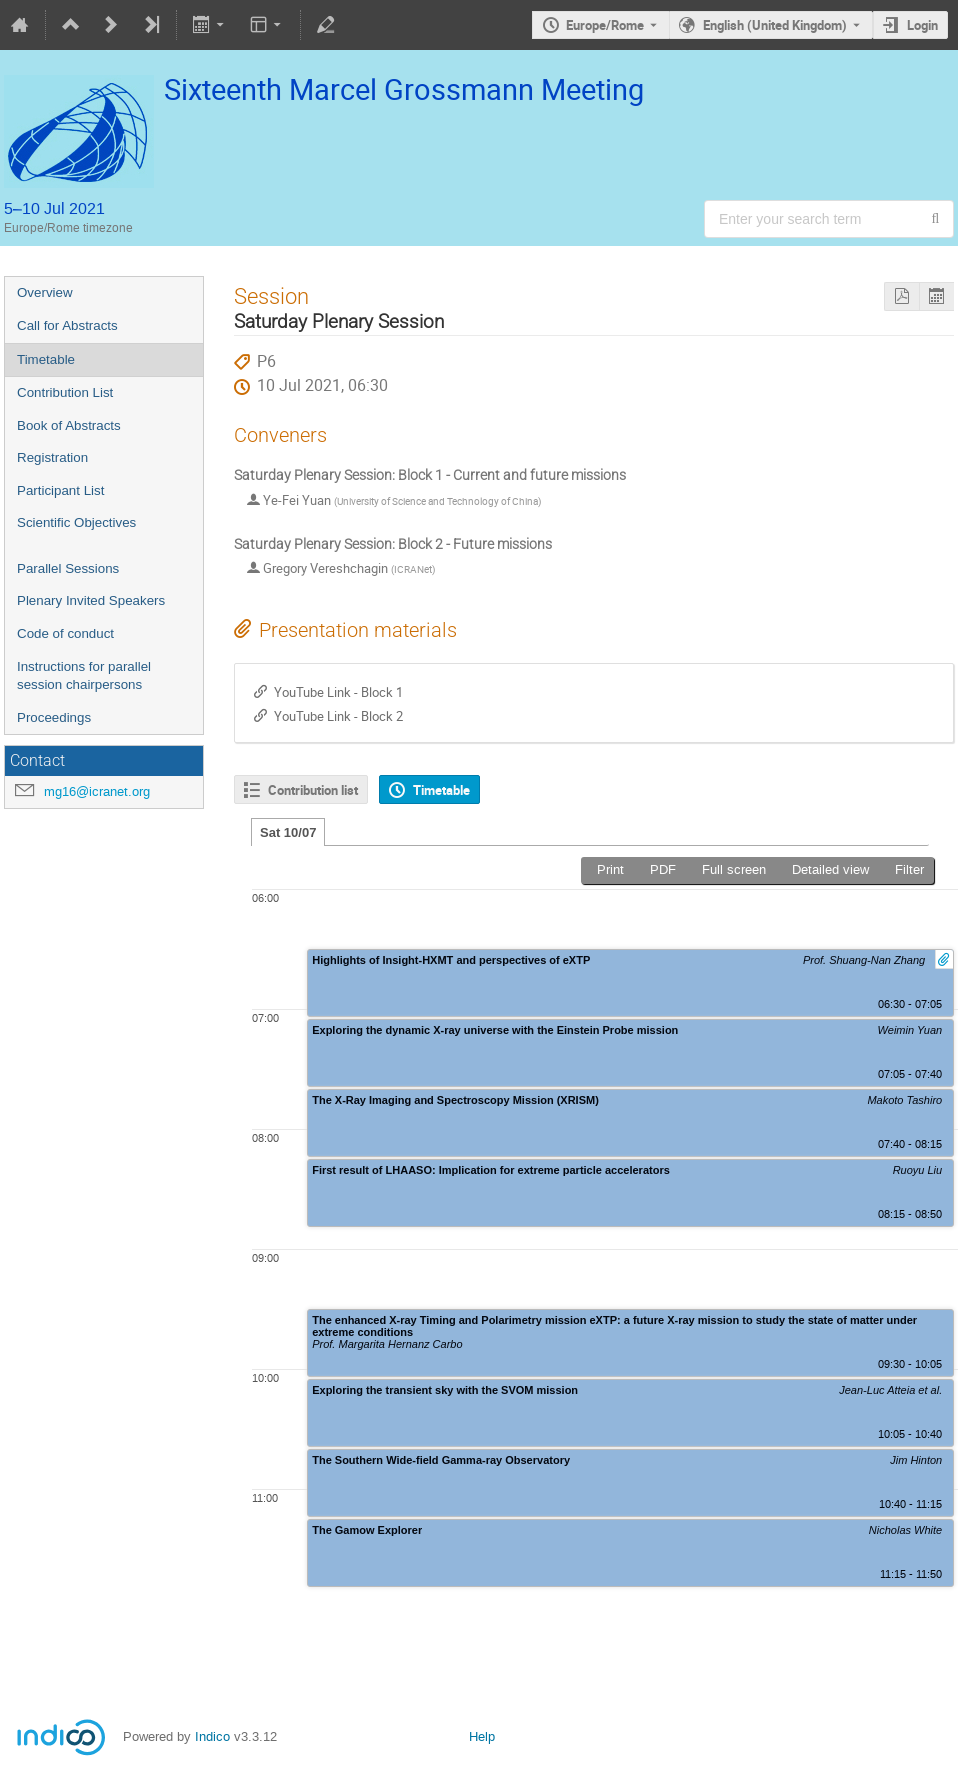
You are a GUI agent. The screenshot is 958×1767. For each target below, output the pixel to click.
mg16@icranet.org (97, 791)
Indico (212, 1736)
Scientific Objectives (76, 522)
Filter (909, 869)
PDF (663, 869)
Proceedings (54, 717)
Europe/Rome (605, 25)
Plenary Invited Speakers (91, 600)
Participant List (60, 490)
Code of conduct (65, 633)
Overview (45, 292)
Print (610, 869)
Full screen (734, 869)
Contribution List (65, 392)
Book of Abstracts (69, 425)
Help (482, 1736)
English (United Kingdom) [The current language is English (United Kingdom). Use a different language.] (775, 25)
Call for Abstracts (67, 325)
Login (922, 25)
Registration (52, 457)
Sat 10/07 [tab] (288, 832)
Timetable (46, 359)
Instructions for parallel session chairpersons (84, 676)
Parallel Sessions (68, 568)
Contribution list (313, 790)
